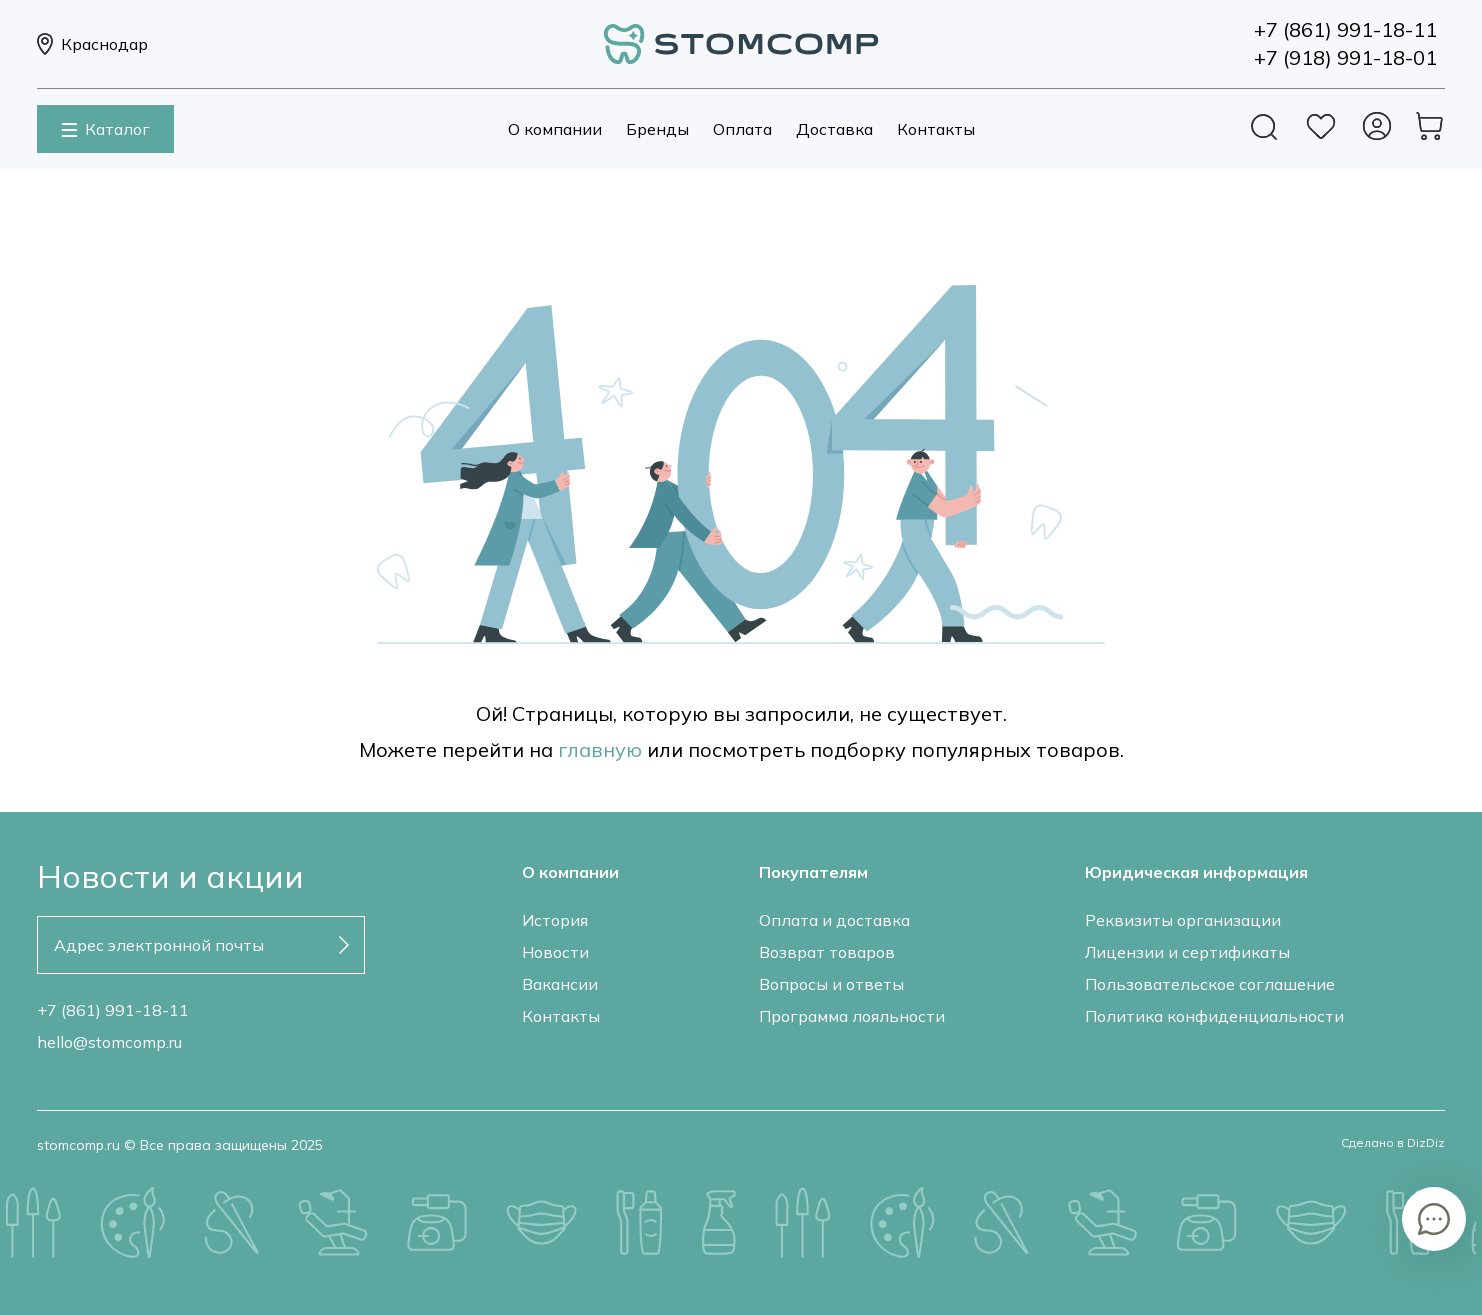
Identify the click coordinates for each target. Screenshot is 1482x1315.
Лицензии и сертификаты (1187, 952)
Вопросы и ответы (831, 984)
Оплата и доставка (834, 920)
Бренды (657, 129)
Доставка (834, 129)
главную (600, 749)
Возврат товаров (827, 952)
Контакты (936, 129)
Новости (555, 952)
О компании (555, 129)
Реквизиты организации (1183, 920)
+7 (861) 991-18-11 (113, 1010)
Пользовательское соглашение (1210, 984)
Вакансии (560, 984)
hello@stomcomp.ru (109, 1042)
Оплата (742, 129)
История (555, 920)
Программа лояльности (852, 1016)
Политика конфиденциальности (1214, 1016)
